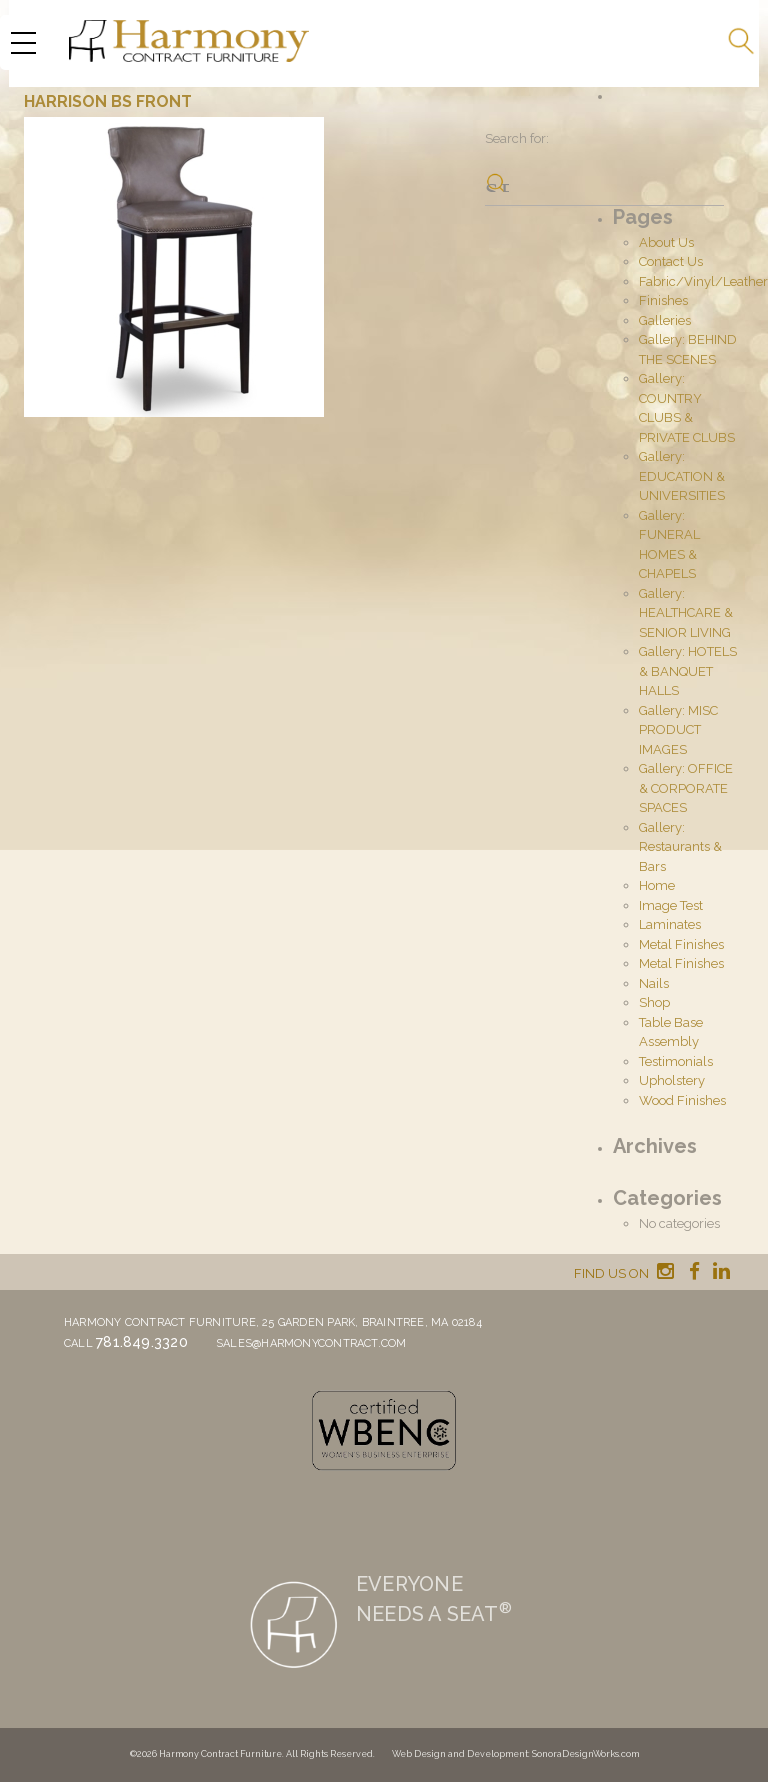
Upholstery (672, 1080)
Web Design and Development (460, 1754)
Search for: (517, 138)
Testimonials (676, 1061)
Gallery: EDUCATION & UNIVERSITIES (682, 476)
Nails (654, 983)
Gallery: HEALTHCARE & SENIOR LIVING (686, 613)
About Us (666, 242)
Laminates (670, 924)
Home (657, 885)
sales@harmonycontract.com (311, 1343)
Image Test (671, 905)
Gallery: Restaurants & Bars (680, 847)
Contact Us (671, 261)
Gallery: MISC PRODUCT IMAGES (678, 730)
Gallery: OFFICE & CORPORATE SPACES (686, 788)
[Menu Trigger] (23, 42)
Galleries (665, 320)
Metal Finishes (681, 944)
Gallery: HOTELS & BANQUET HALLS (688, 671)
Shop (654, 1002)
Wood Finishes (682, 1100)
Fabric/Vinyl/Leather (703, 281)
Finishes (663, 300)
